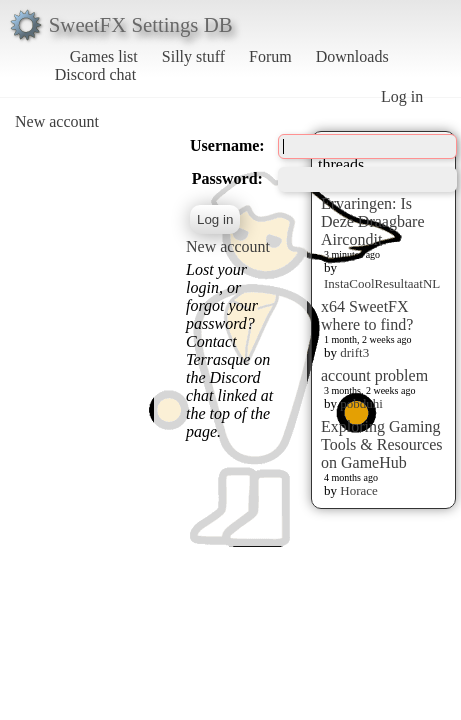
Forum (270, 56)
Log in (402, 96)
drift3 (354, 352)
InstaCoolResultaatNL (382, 283)
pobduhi (361, 403)
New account (57, 121)
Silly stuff (193, 56)
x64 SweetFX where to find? (367, 315)
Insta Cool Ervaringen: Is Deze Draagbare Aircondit (372, 212)
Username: (227, 145)
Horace (359, 490)
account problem (374, 375)
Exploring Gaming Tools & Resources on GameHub (382, 444)
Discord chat (95, 74)
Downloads (352, 56)
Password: (227, 178)
